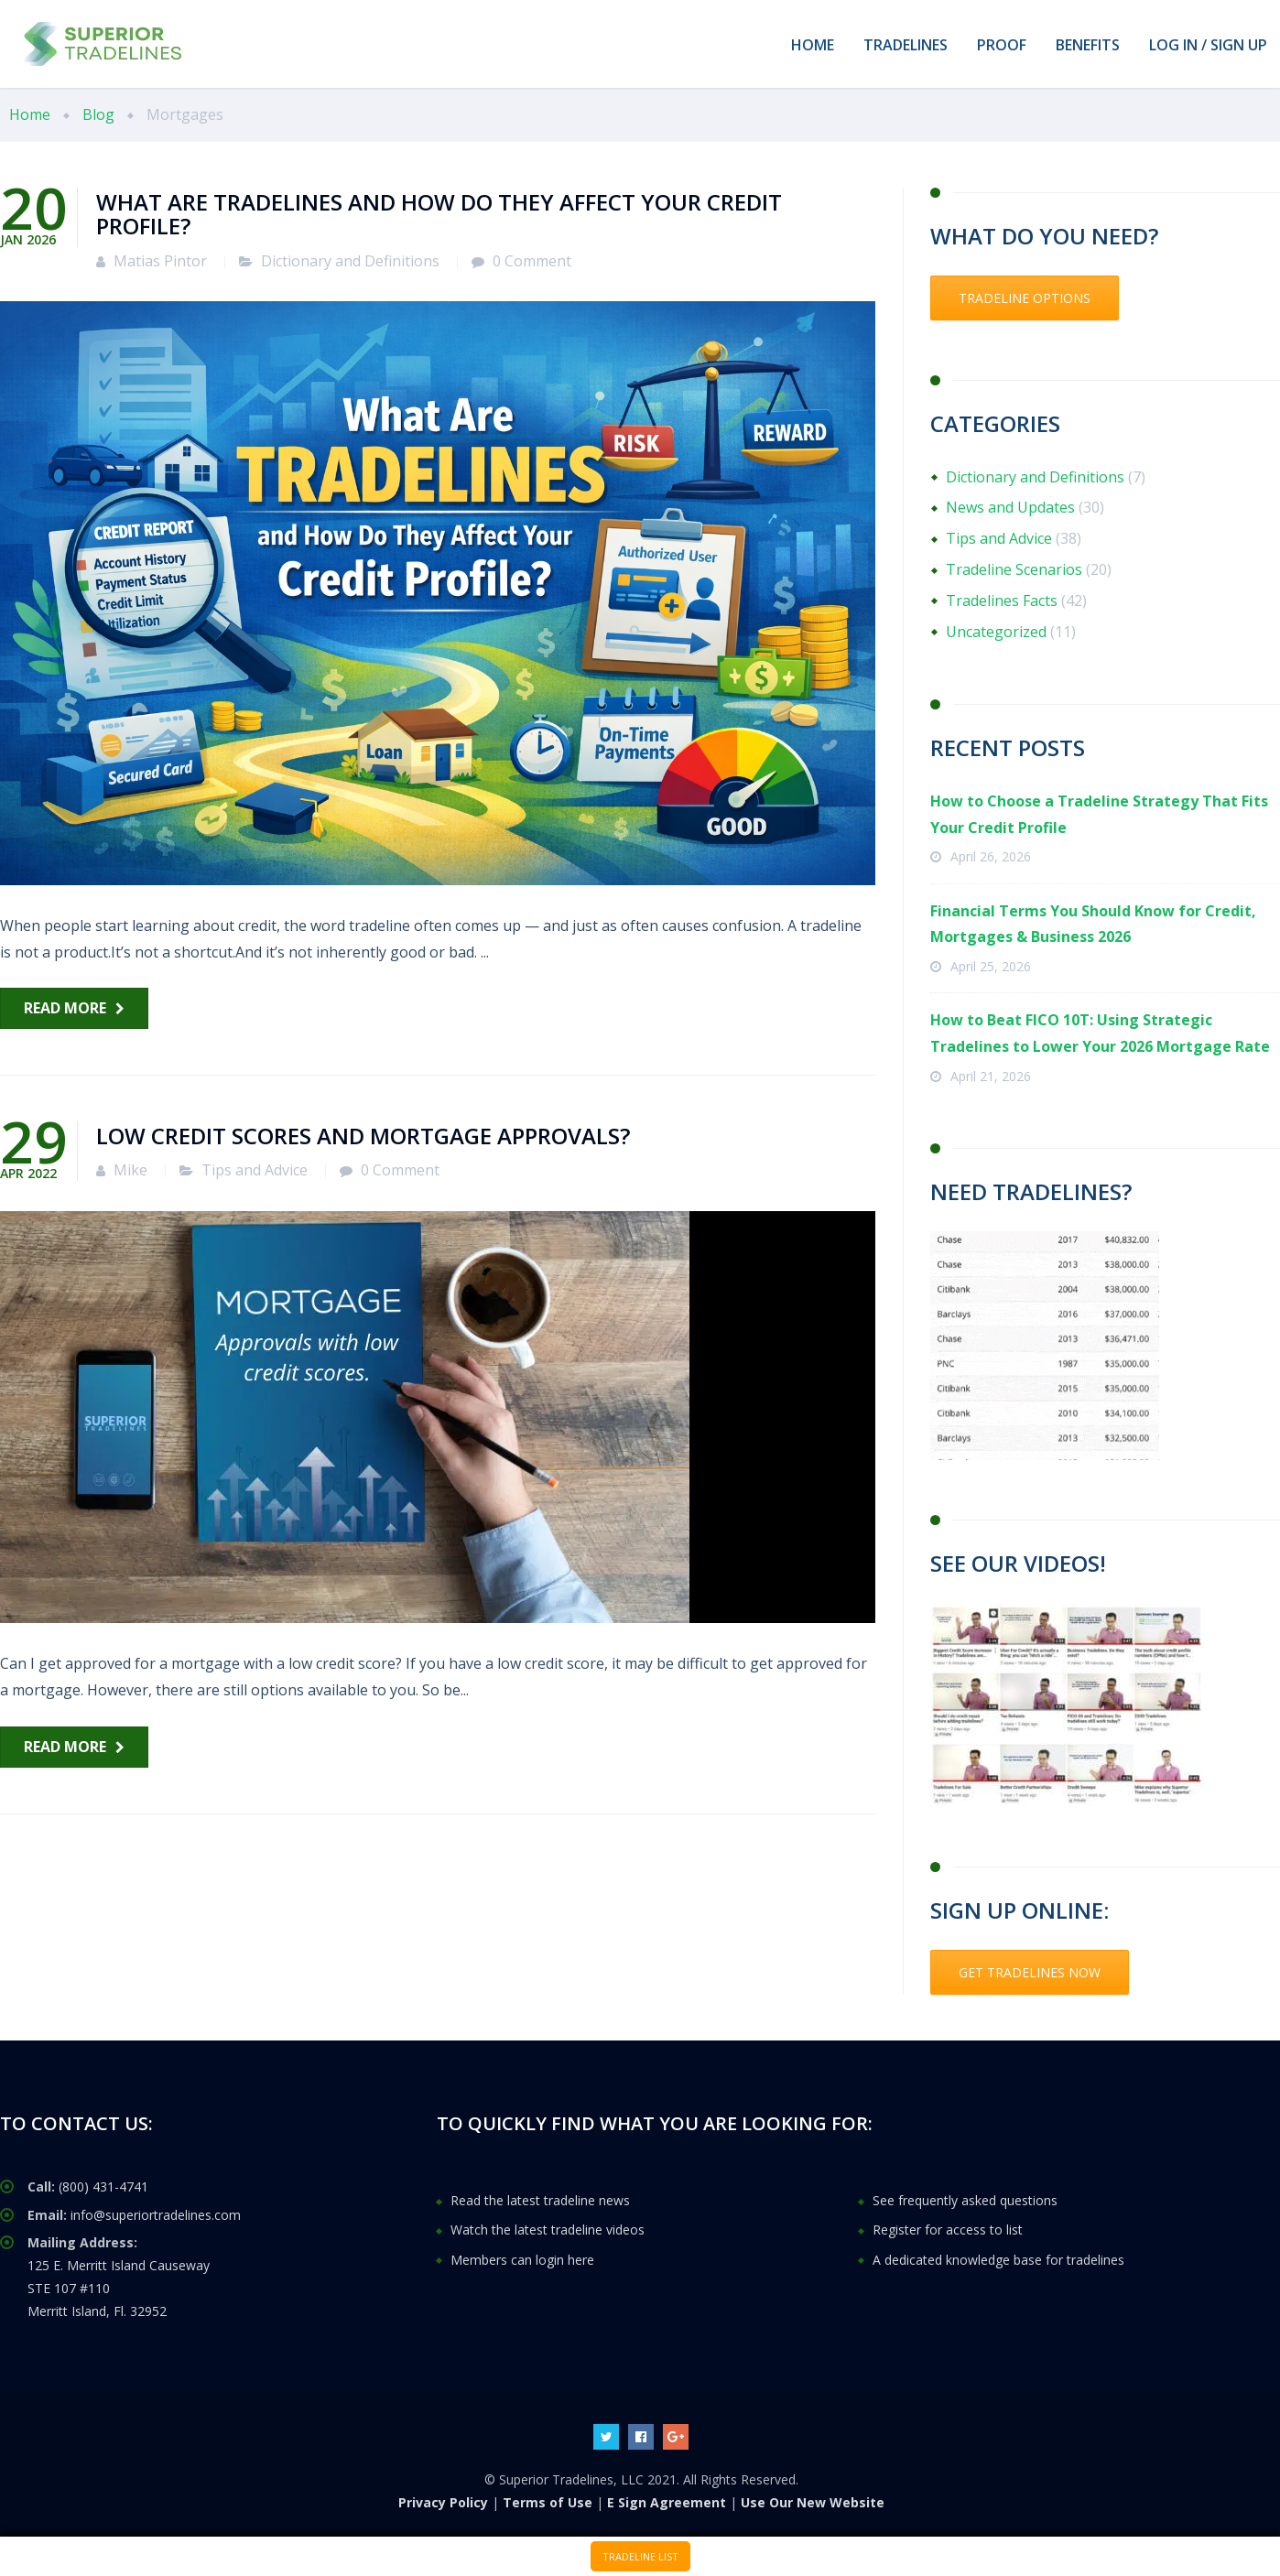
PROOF (1001, 45)
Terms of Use (547, 2502)
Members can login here (522, 2259)
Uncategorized (996, 632)
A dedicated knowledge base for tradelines (998, 2259)
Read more (65, 1008)
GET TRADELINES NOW (1030, 1972)
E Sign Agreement (666, 2502)
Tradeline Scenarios (1014, 569)
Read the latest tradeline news (540, 2200)
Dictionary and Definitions (350, 261)
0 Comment (532, 261)
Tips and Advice (254, 1170)
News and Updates (1010, 507)
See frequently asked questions (965, 2200)
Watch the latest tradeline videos (547, 2229)
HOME (812, 45)
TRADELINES (905, 45)
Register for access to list (948, 2229)
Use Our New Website (812, 2502)
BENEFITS (1088, 45)
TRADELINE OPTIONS (1024, 298)
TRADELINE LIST (640, 2556)
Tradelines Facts (1002, 600)
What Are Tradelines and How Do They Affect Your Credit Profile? (439, 214)
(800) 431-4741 (103, 2186)
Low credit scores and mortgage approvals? (363, 1135)
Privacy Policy (443, 2502)
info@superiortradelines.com (156, 2215)
